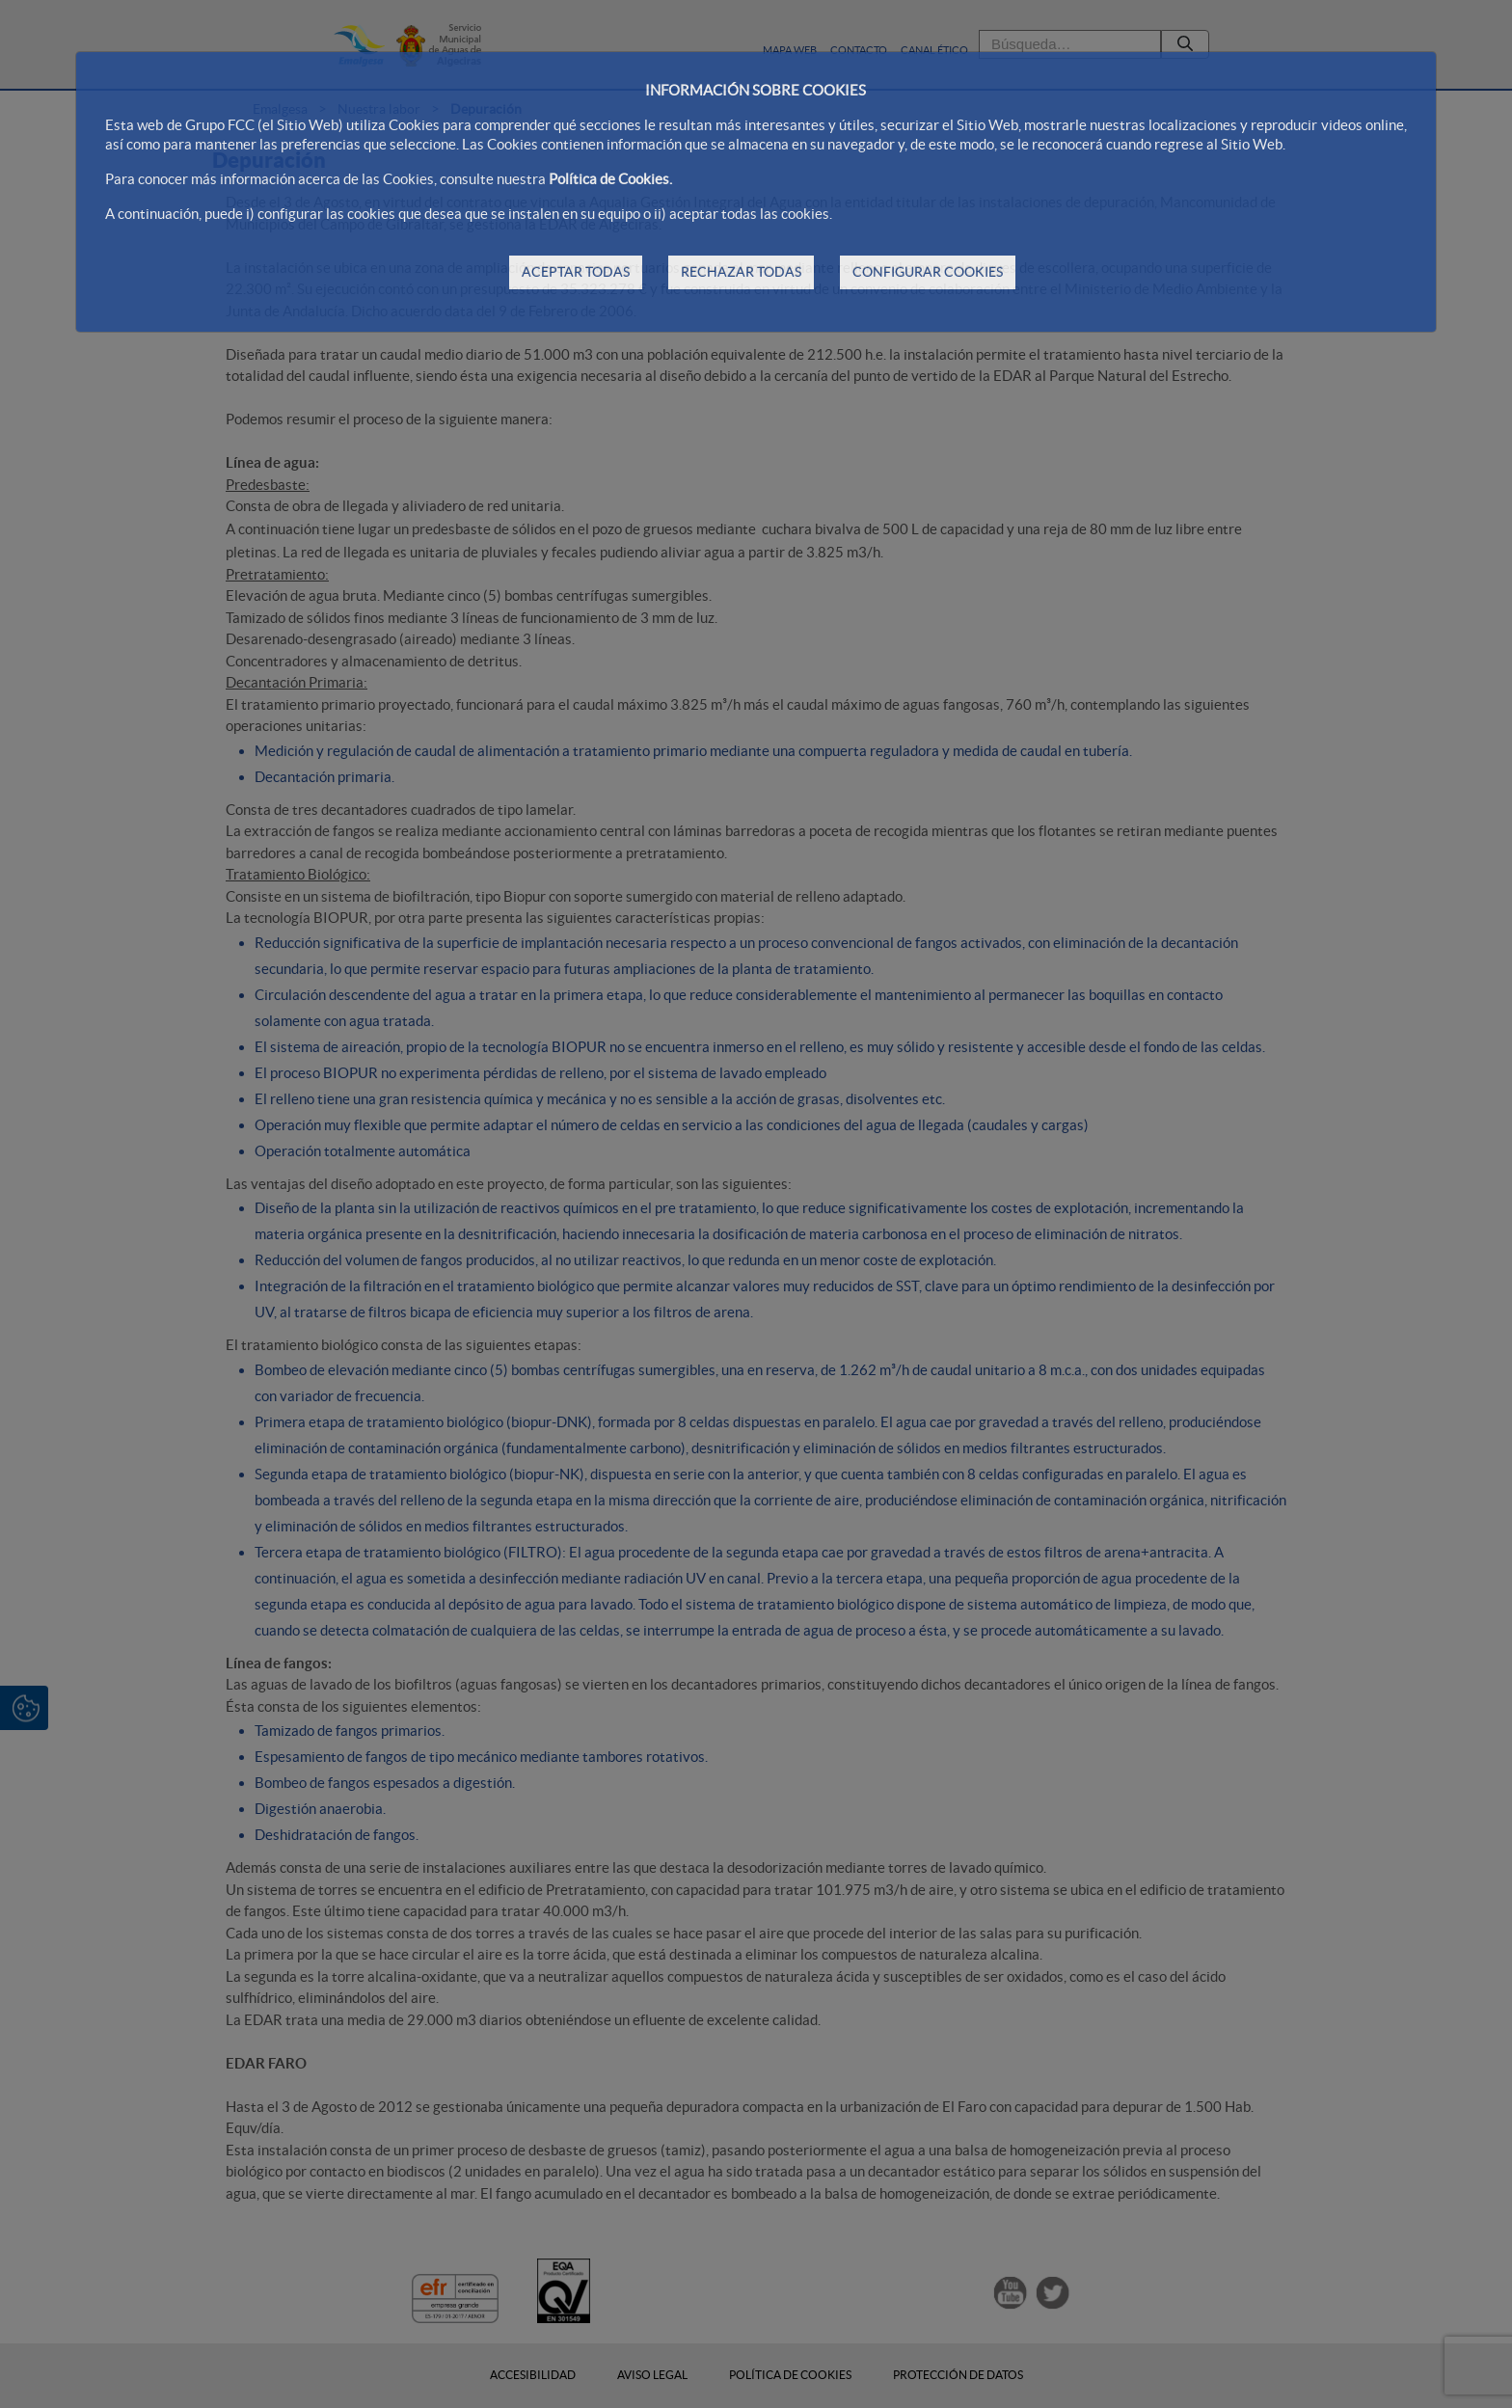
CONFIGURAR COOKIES (927, 272)
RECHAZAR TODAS (741, 272)
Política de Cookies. (610, 179)
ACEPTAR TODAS (576, 272)
